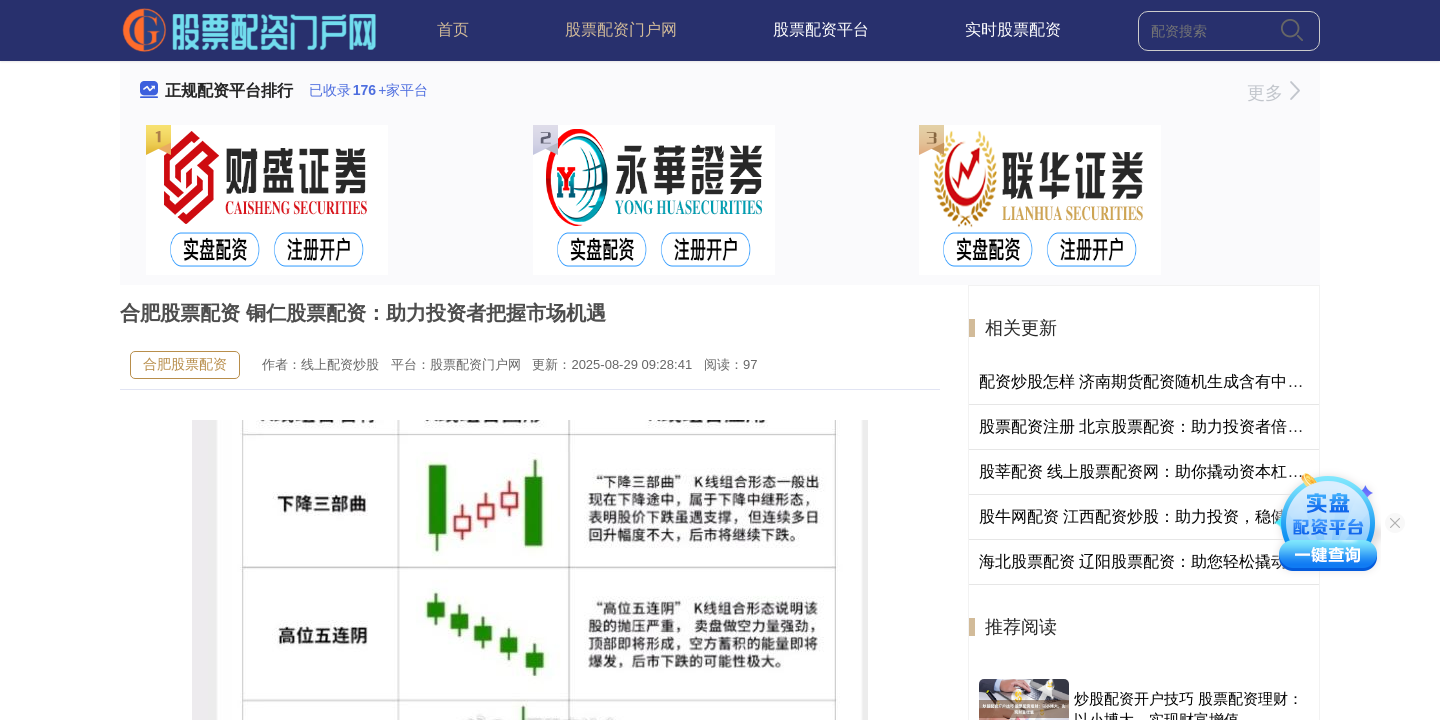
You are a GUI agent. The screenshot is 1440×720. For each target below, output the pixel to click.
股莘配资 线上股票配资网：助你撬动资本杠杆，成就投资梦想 (1197, 471)
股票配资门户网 (621, 29)
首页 (453, 29)
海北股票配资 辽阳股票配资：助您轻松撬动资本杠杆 (1165, 561)
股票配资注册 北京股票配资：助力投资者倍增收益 (1157, 426)
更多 (1273, 93)
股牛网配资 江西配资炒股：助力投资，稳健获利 (1149, 516)
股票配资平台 (821, 29)
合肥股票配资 (185, 364)
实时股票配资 (1013, 29)
